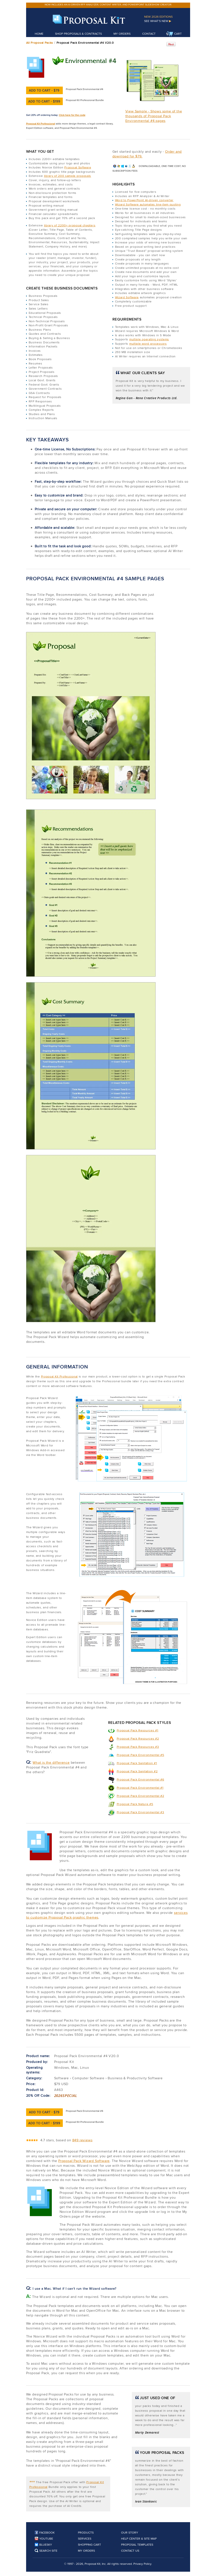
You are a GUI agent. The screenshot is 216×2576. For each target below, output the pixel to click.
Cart (174, 34)
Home (39, 33)
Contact (149, 33)
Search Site (46, 2550)
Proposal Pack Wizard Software (84, 2160)
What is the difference (51, 1762)
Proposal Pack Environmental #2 (140, 1796)
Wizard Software (127, 297)
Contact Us (130, 2550)
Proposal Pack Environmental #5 (140, 1755)
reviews (82, 2140)
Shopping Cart (89, 2544)
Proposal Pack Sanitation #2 (137, 1771)
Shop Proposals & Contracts (78, 33)
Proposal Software (77, 167)
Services (84, 2538)
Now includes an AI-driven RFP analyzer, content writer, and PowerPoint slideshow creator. (108, 4)
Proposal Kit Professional (40, 123)
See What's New (157, 21)
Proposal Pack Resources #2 (138, 1738)
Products (86, 2532)
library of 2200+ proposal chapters (70, 225)
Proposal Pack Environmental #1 (140, 1787)
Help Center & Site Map (139, 2538)
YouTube (44, 2538)
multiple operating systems (149, 339)
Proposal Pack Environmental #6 (140, 1779)
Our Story (129, 2532)
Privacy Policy (142, 2564)
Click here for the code (72, 115)
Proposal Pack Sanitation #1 (137, 1763)
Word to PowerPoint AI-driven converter (144, 200)
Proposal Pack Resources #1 (137, 1730)
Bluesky (43, 2544)
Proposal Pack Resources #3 (138, 1747)
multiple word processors (148, 343)
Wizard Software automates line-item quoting (148, 204)
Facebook (45, 2532)
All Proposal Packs (39, 42)
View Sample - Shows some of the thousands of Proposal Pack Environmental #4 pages (153, 116)
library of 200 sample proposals (67, 176)
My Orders (122, 33)
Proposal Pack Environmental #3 (140, 1812)
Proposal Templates (137, 2544)
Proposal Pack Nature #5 (135, 1804)
